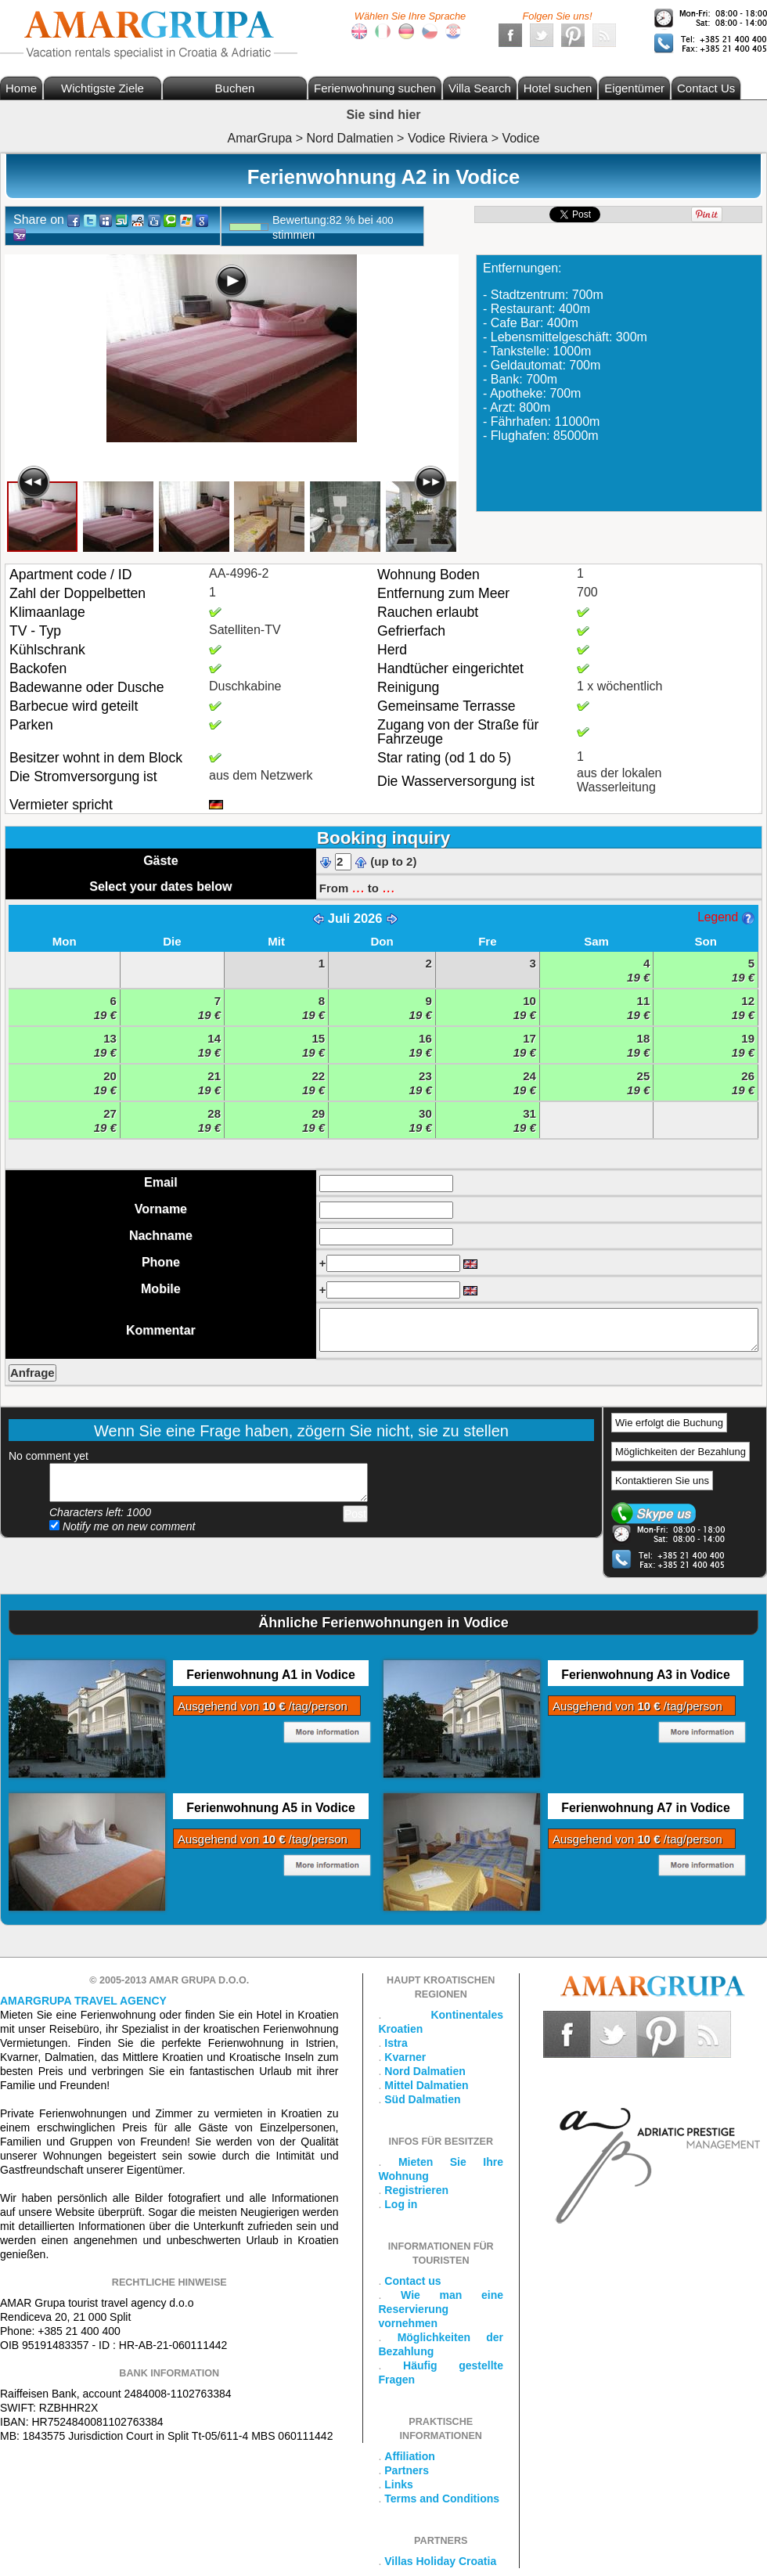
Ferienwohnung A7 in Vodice (645, 1807)
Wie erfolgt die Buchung (669, 1423)
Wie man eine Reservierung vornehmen (441, 2309)
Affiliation (409, 2456)
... (357, 886)
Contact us (412, 2281)
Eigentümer (634, 88)
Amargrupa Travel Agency (83, 2000)
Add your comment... (208, 1482)
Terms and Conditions (441, 2498)
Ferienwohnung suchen (375, 88)
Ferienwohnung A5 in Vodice (270, 1807)
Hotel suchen (558, 88)
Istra (396, 2043)
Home (21, 88)
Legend (725, 917)
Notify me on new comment (122, 1526)
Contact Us (706, 88)
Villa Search (479, 88)
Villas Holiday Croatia (440, 2561)
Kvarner (405, 2057)
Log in (400, 2204)
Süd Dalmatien (422, 2099)
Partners (406, 2470)
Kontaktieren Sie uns (662, 1480)
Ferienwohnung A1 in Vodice (270, 1674)
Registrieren (416, 2190)
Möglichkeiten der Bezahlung (680, 1451)
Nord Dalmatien (424, 2071)
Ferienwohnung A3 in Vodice (645, 1674)
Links (398, 2484)
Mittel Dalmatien (426, 2085)
